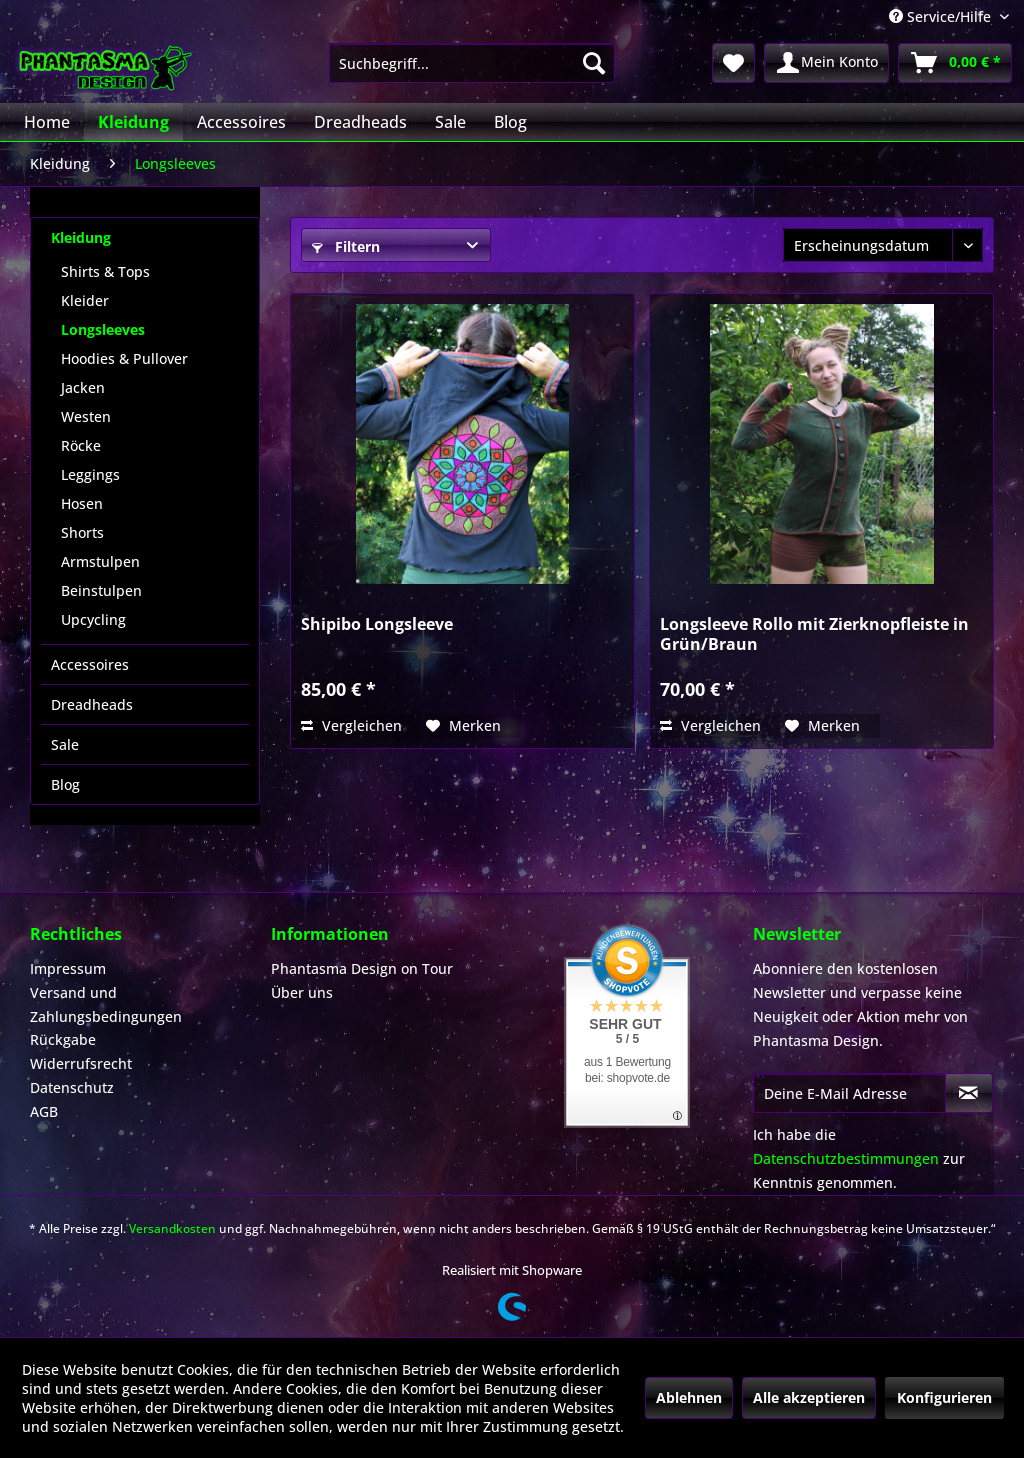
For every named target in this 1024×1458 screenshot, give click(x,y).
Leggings (90, 474)
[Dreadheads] (360, 122)
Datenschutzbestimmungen (846, 1158)
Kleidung (81, 237)
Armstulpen (100, 561)
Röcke (81, 445)
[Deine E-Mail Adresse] (849, 1093)
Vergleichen (351, 725)
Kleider (85, 300)
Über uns (302, 992)
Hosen (82, 503)
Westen (86, 416)
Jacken (83, 387)
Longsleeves (103, 329)
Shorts (82, 532)
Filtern (346, 246)
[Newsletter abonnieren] (969, 1093)
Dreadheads (92, 704)
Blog (65, 784)
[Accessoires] (241, 122)
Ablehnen (689, 1397)
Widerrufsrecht (81, 1063)
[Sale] (450, 122)
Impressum (68, 968)
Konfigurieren (944, 1397)
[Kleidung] (133, 122)
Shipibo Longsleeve (377, 624)
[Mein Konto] (826, 63)
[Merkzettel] (733, 63)
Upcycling (93, 619)
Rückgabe (63, 1039)
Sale (65, 744)
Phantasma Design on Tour (362, 968)
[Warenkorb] (955, 63)
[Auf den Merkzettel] (463, 726)
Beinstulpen (101, 590)
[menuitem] (472, 63)
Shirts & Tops (105, 271)
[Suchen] (594, 63)
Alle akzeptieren (809, 1397)
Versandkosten (172, 1228)
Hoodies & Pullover (124, 358)
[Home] (47, 122)
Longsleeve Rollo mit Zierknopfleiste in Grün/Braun (814, 634)
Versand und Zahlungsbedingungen (106, 1004)
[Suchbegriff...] (472, 63)
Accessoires (90, 664)
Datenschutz (72, 1087)
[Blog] (510, 122)
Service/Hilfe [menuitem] (942, 16)
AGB (44, 1111)
